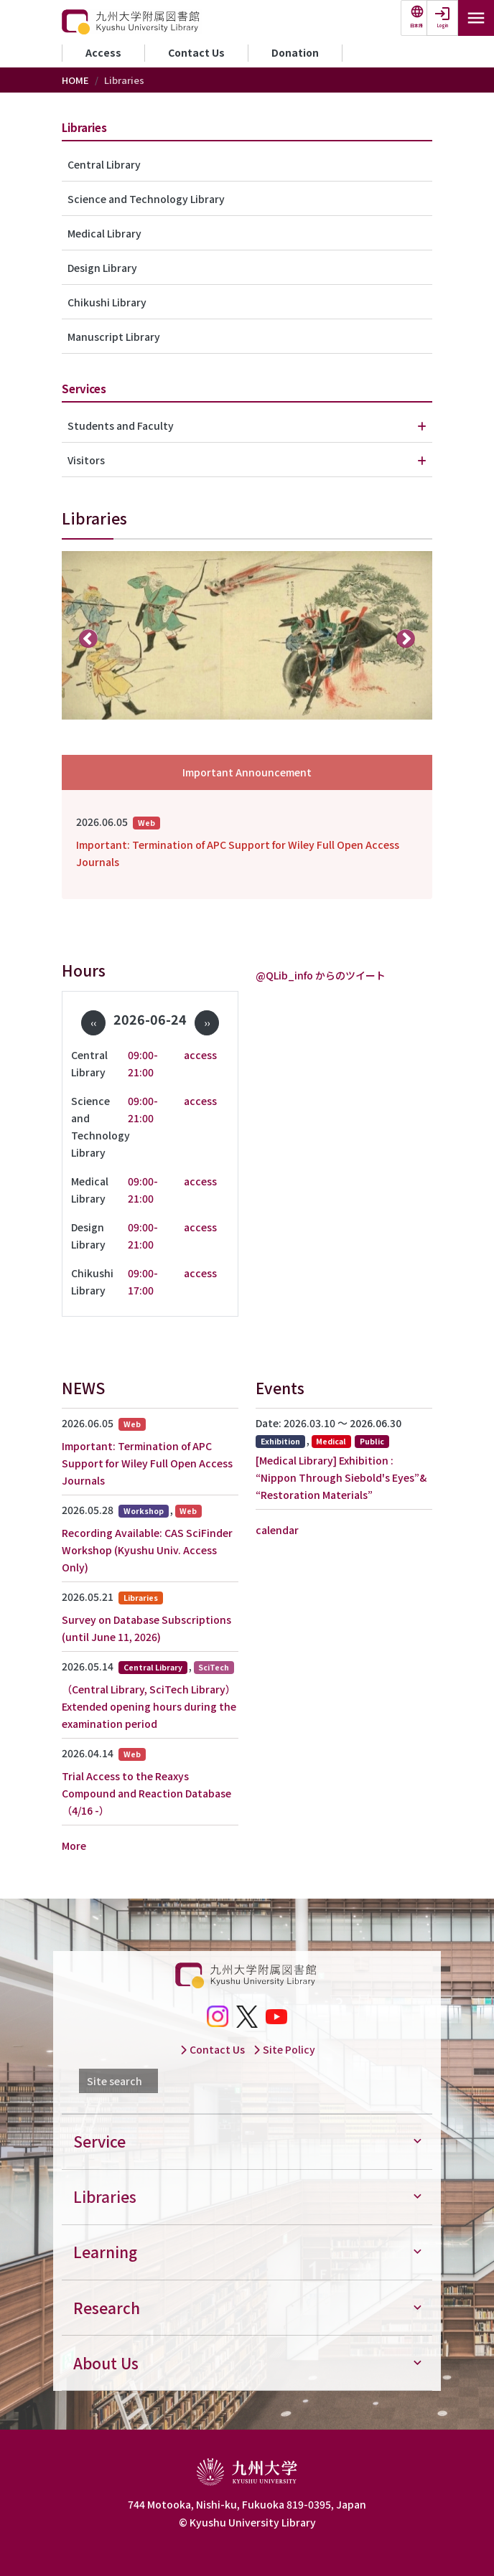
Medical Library (104, 233)
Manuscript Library (113, 336)
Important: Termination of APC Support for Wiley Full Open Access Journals (237, 853)
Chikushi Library (106, 302)
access (200, 1055)
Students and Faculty (120, 425)
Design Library (102, 267)
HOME (75, 80)
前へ (89, 638)
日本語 (416, 25)
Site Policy (284, 2049)
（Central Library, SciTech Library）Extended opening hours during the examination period (149, 1706)
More (74, 1845)
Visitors (86, 460)
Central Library (104, 164)
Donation (295, 52)
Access (103, 52)
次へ (406, 638)
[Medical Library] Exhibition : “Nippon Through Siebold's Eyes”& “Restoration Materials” (341, 1477)
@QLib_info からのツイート (321, 975)
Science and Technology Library (146, 199)
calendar (277, 1530)
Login (442, 25)
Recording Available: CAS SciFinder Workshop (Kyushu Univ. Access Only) (147, 1550)
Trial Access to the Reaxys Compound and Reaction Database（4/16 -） (146, 1793)
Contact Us (196, 52)
